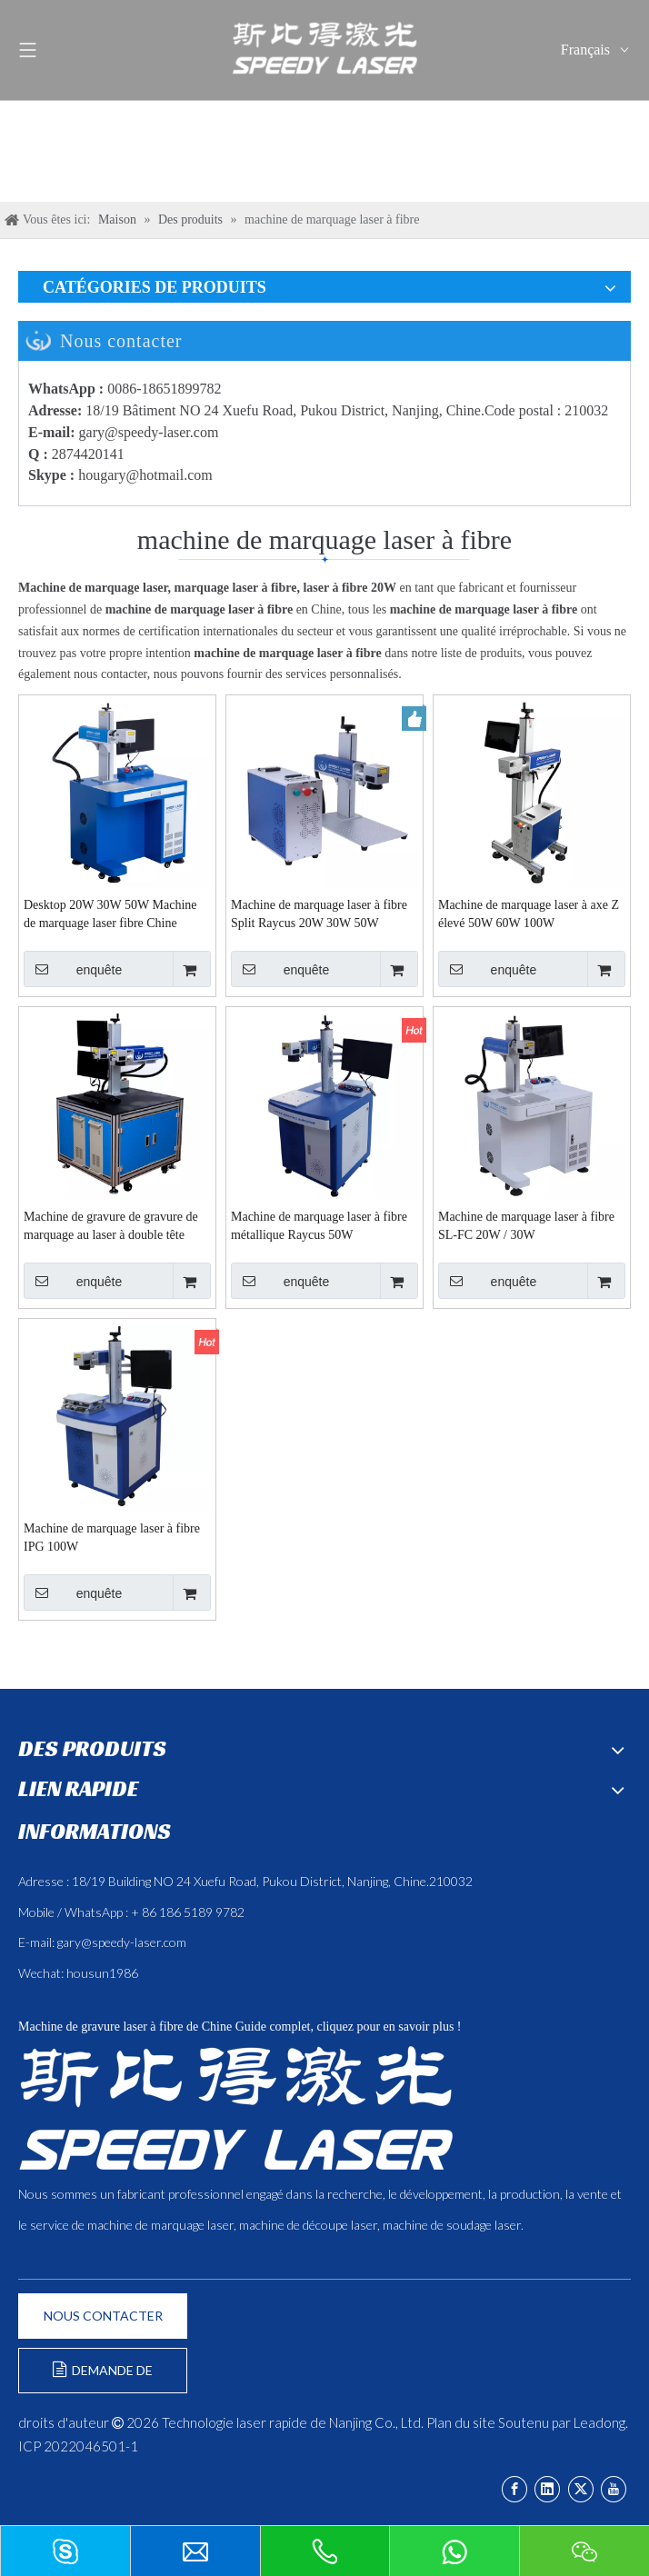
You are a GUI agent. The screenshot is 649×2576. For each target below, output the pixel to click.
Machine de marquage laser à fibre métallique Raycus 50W (319, 1226)
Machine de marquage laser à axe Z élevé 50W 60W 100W (528, 914)
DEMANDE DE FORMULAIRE (103, 2377)
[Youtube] (613, 2489)
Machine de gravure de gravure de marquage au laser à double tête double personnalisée (111, 1227)
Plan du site (460, 2422)
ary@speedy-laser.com (152, 432)
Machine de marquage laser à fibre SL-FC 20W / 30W (526, 1226)
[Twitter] (581, 2489)
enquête (73, 969)
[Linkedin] (547, 2489)
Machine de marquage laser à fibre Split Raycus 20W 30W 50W (319, 914)
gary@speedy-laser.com (121, 1942)
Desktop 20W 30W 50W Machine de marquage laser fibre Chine (110, 914)
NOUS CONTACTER (103, 2315)
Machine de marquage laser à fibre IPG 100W (112, 1537)
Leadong (599, 2422)
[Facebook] (514, 2489)
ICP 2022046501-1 (78, 2446)
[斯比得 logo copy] (235, 2108)
